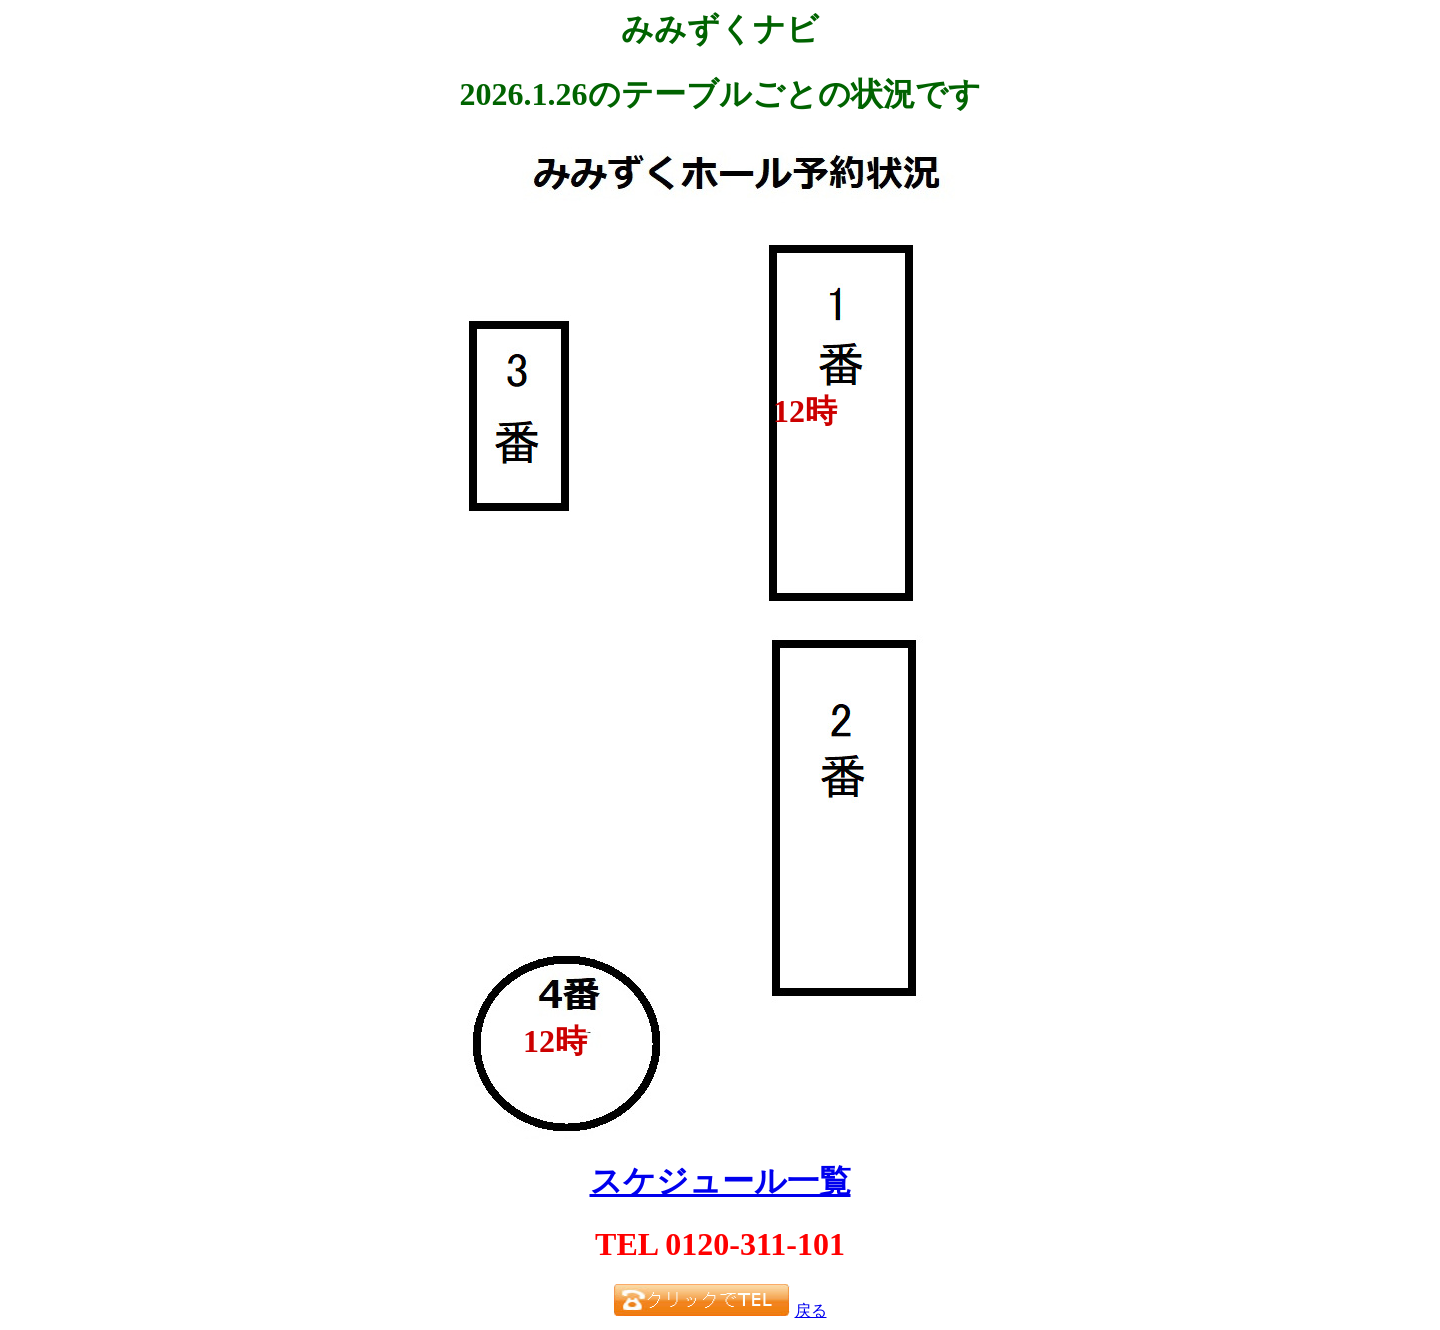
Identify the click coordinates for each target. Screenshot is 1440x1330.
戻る (811, 1310)
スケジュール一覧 (720, 1181)
